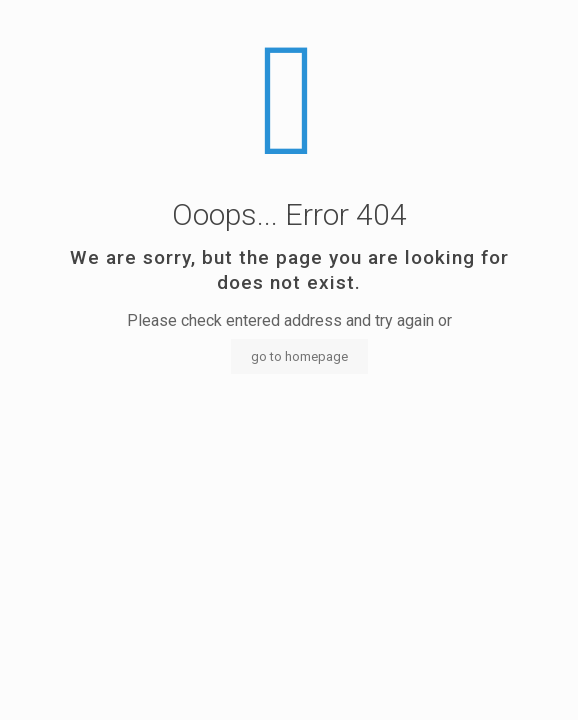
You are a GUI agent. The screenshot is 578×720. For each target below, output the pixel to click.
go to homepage (299, 356)
